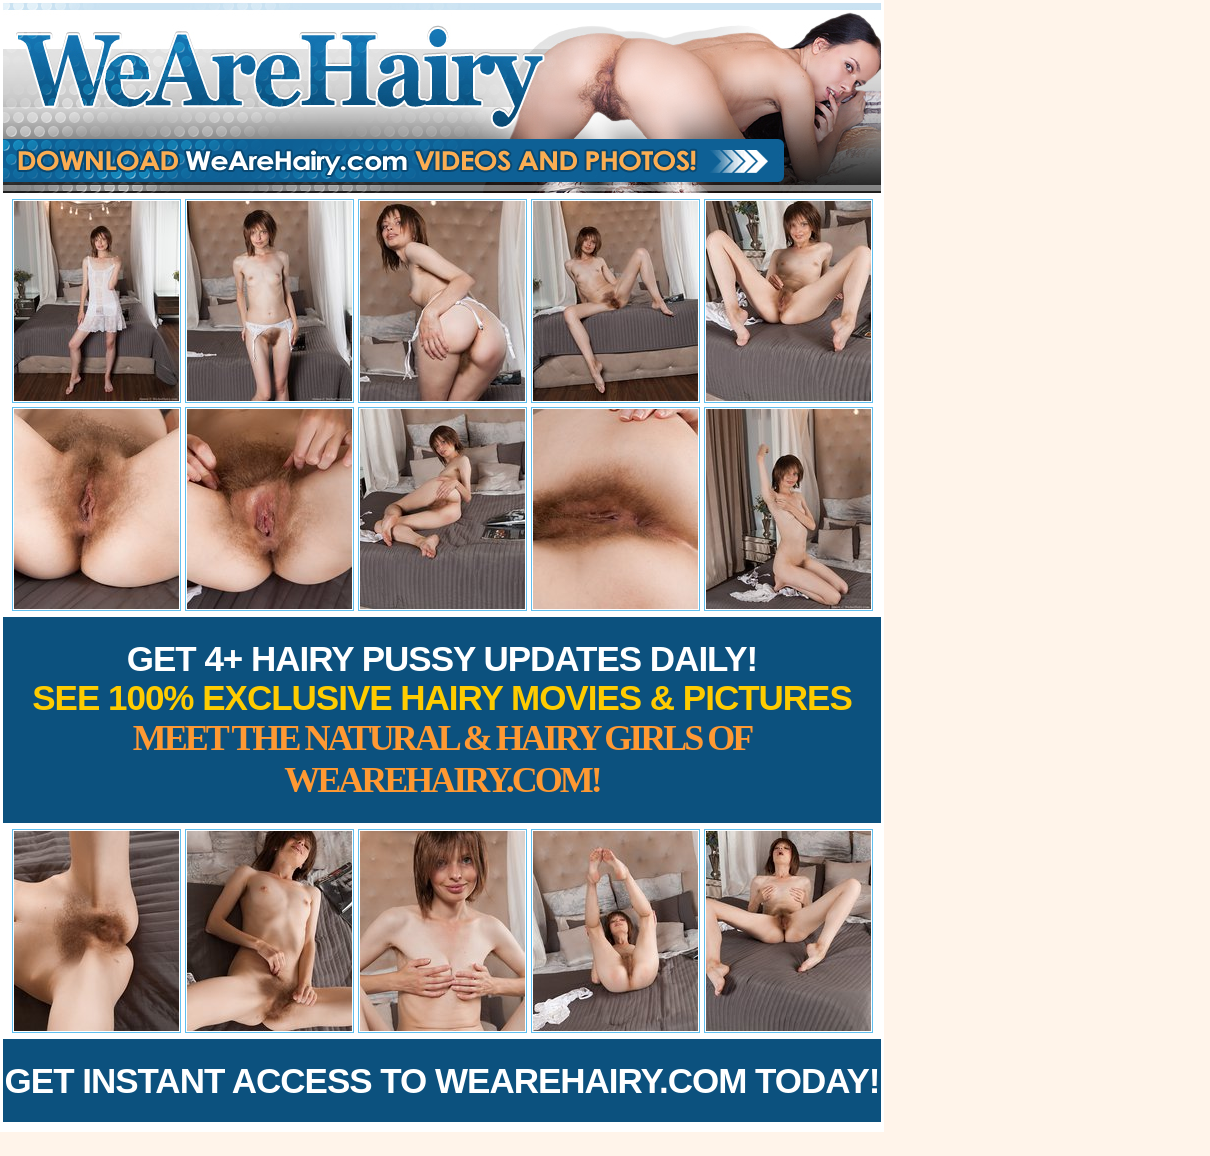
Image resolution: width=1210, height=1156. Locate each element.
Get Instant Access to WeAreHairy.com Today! (442, 1080)
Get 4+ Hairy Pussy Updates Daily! (442, 719)
